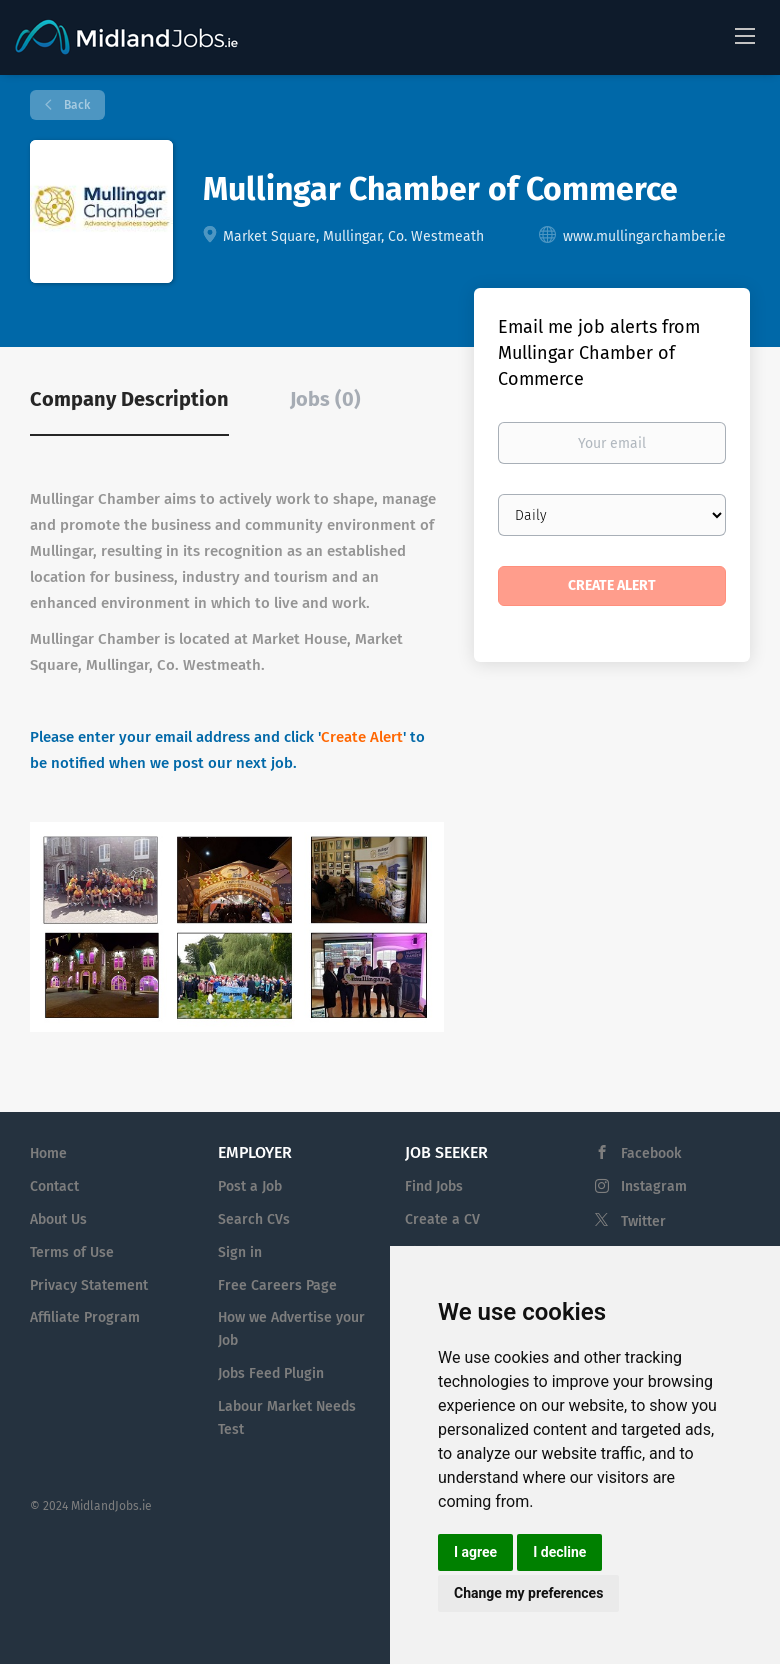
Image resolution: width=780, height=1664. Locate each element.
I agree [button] (475, 1552)
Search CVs (254, 1219)
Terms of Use (72, 1252)
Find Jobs (434, 1186)
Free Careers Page (277, 1285)
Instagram (654, 1186)
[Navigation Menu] (745, 35)
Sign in (240, 1252)
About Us (58, 1219)
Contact (54, 1186)
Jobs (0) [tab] (325, 399)
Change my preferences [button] (528, 1593)
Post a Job (250, 1186)
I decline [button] (559, 1552)
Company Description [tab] (129, 399)
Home (48, 1153)
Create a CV (442, 1219)
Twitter (643, 1221)
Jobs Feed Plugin (271, 1373)
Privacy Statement (89, 1285)
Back (75, 105)
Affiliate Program (85, 1317)
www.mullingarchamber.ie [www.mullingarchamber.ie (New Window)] (644, 236)
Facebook (651, 1153)
